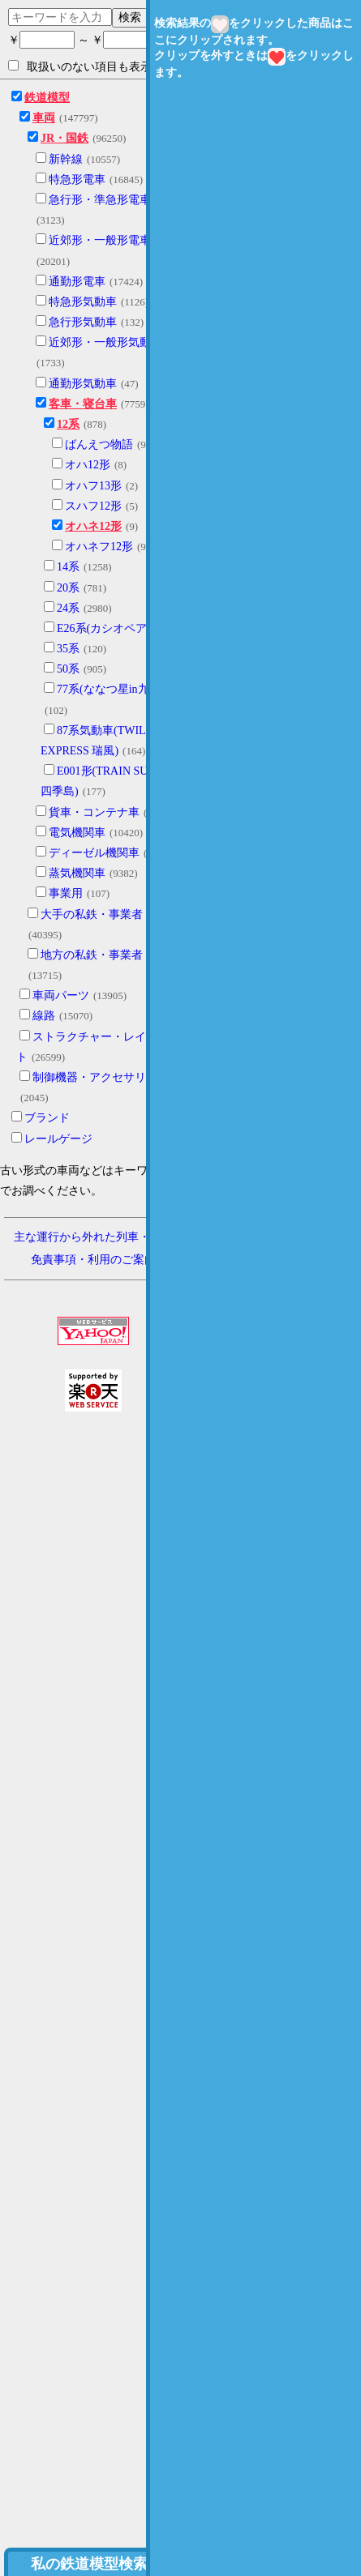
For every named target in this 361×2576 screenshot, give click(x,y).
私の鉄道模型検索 (89, 2564)
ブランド (47, 1118)
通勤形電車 (77, 282)
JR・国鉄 (64, 138)
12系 (68, 424)
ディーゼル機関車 (94, 853)
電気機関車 (77, 833)
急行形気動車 (83, 322)
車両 (43, 118)
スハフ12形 (93, 506)
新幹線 (66, 159)
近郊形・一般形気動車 (105, 342)
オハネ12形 (93, 526)
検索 (129, 17)
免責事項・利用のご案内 (93, 1260)
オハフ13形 (93, 486)
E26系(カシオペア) (104, 628)
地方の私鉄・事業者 (92, 955)
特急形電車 (77, 179)
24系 (68, 608)
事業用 (66, 893)
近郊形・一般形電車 (100, 240)
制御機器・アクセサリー (94, 1077)
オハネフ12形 (99, 546)
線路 (43, 1016)
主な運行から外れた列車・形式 (93, 1237)
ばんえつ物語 (99, 444)
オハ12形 (87, 465)
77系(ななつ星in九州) (110, 689)
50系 (68, 669)
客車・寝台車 (83, 404)
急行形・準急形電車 (100, 200)
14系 (68, 567)
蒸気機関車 (77, 873)
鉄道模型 (47, 98)
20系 (68, 588)
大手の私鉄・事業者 (92, 914)
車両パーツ (60, 995)
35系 (68, 649)
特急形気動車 (83, 302)
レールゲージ (58, 1139)
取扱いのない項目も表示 (80, 66)
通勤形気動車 (83, 384)
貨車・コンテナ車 (94, 812)
